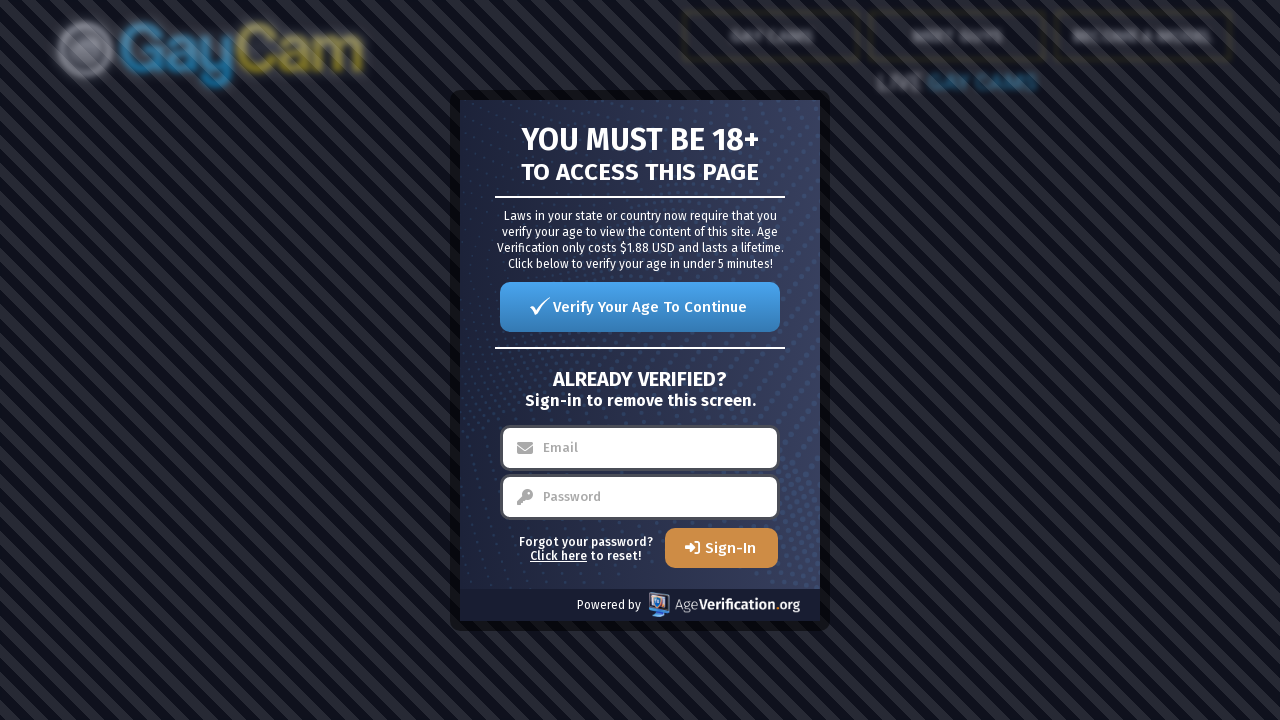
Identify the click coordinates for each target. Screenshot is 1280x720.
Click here (558, 556)
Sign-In (730, 548)
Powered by (688, 604)
